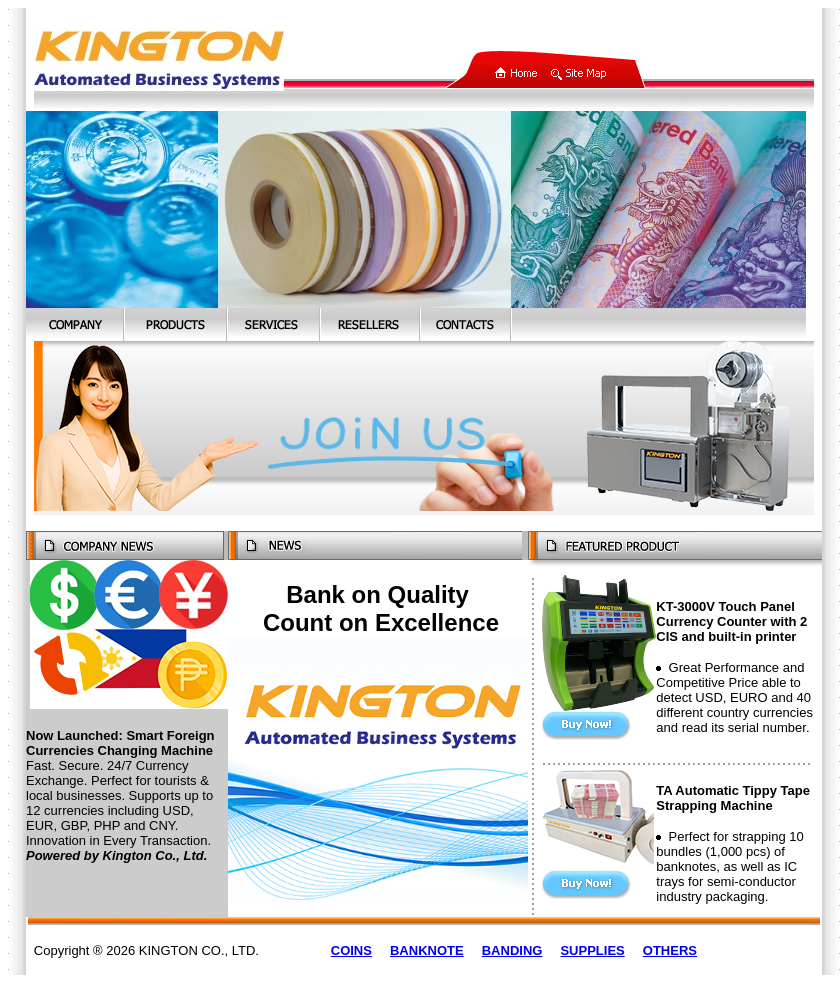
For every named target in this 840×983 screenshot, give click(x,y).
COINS (351, 950)
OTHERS (670, 950)
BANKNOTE (427, 950)
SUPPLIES (592, 950)
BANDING (512, 950)
